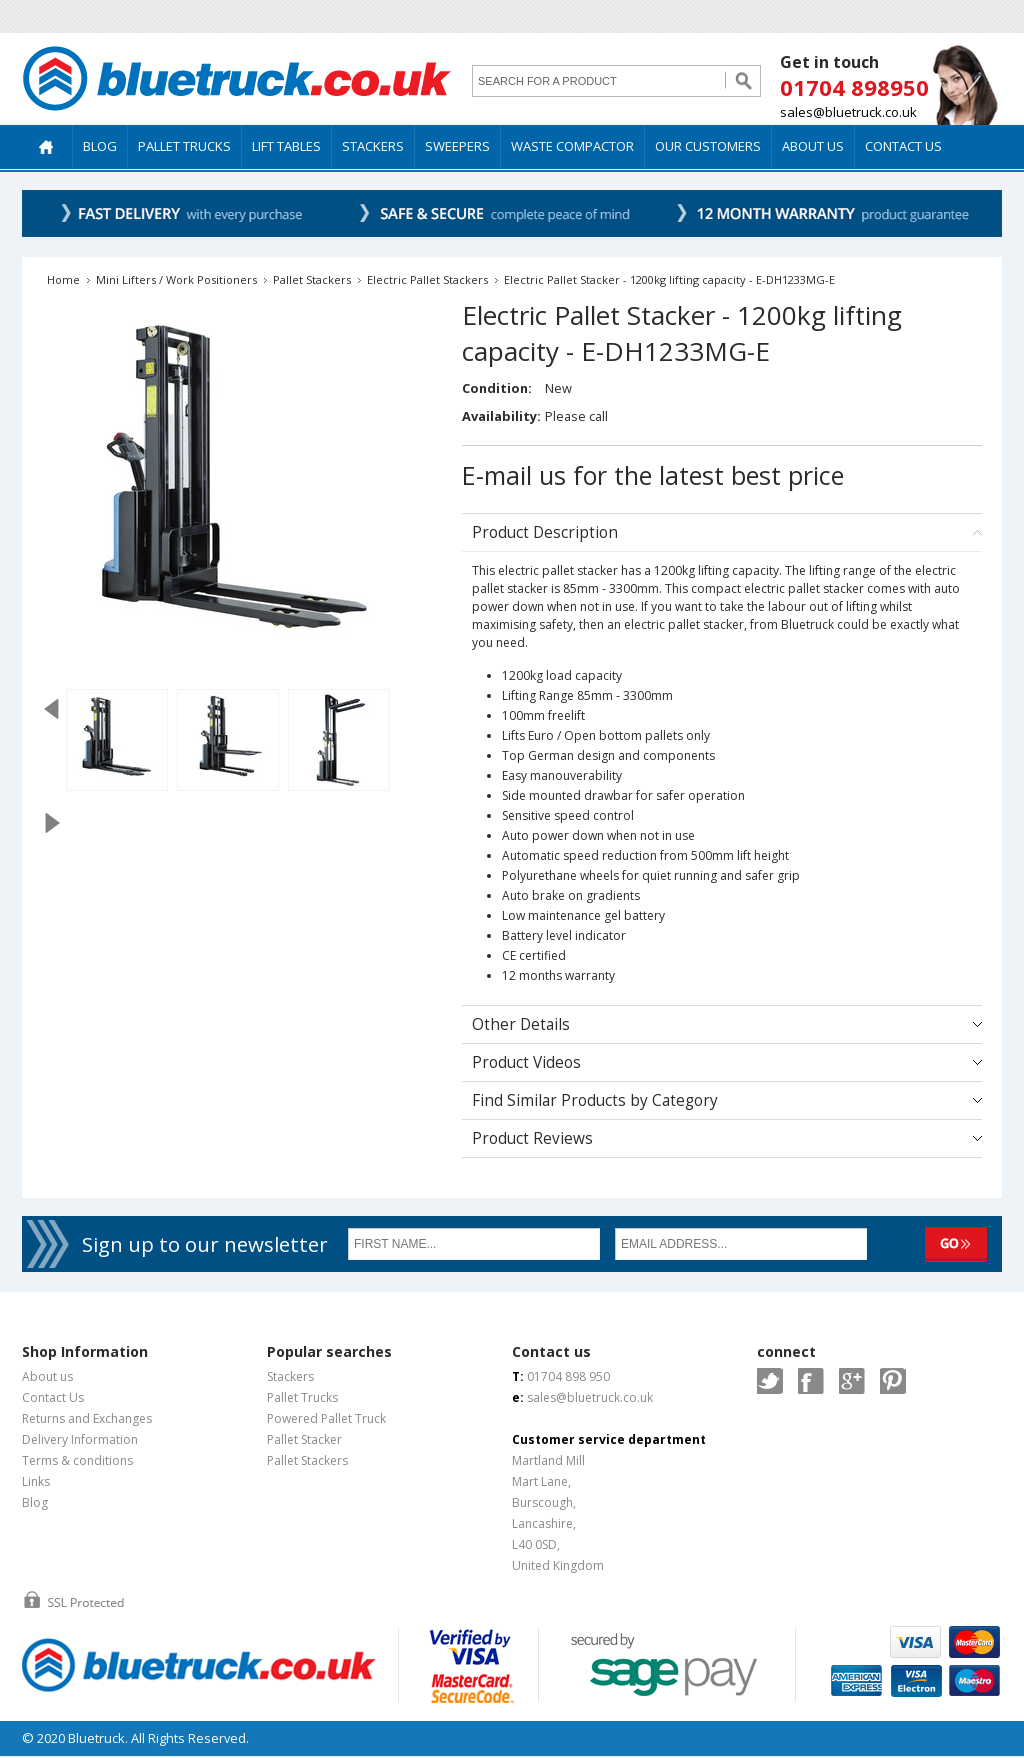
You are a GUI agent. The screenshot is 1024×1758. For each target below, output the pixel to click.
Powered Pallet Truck (326, 1418)
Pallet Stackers (312, 279)
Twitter (770, 1381)
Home (63, 279)
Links (36, 1481)
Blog (35, 1502)
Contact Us (53, 1397)
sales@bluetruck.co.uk (848, 112)
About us (47, 1376)
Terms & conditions (77, 1460)
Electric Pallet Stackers (427, 279)
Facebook (811, 1381)
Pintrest (893, 1381)
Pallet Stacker (304, 1439)
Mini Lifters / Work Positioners (176, 279)
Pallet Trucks (302, 1397)
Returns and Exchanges (87, 1418)
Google (852, 1381)
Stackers (290, 1376)
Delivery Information (80, 1439)
